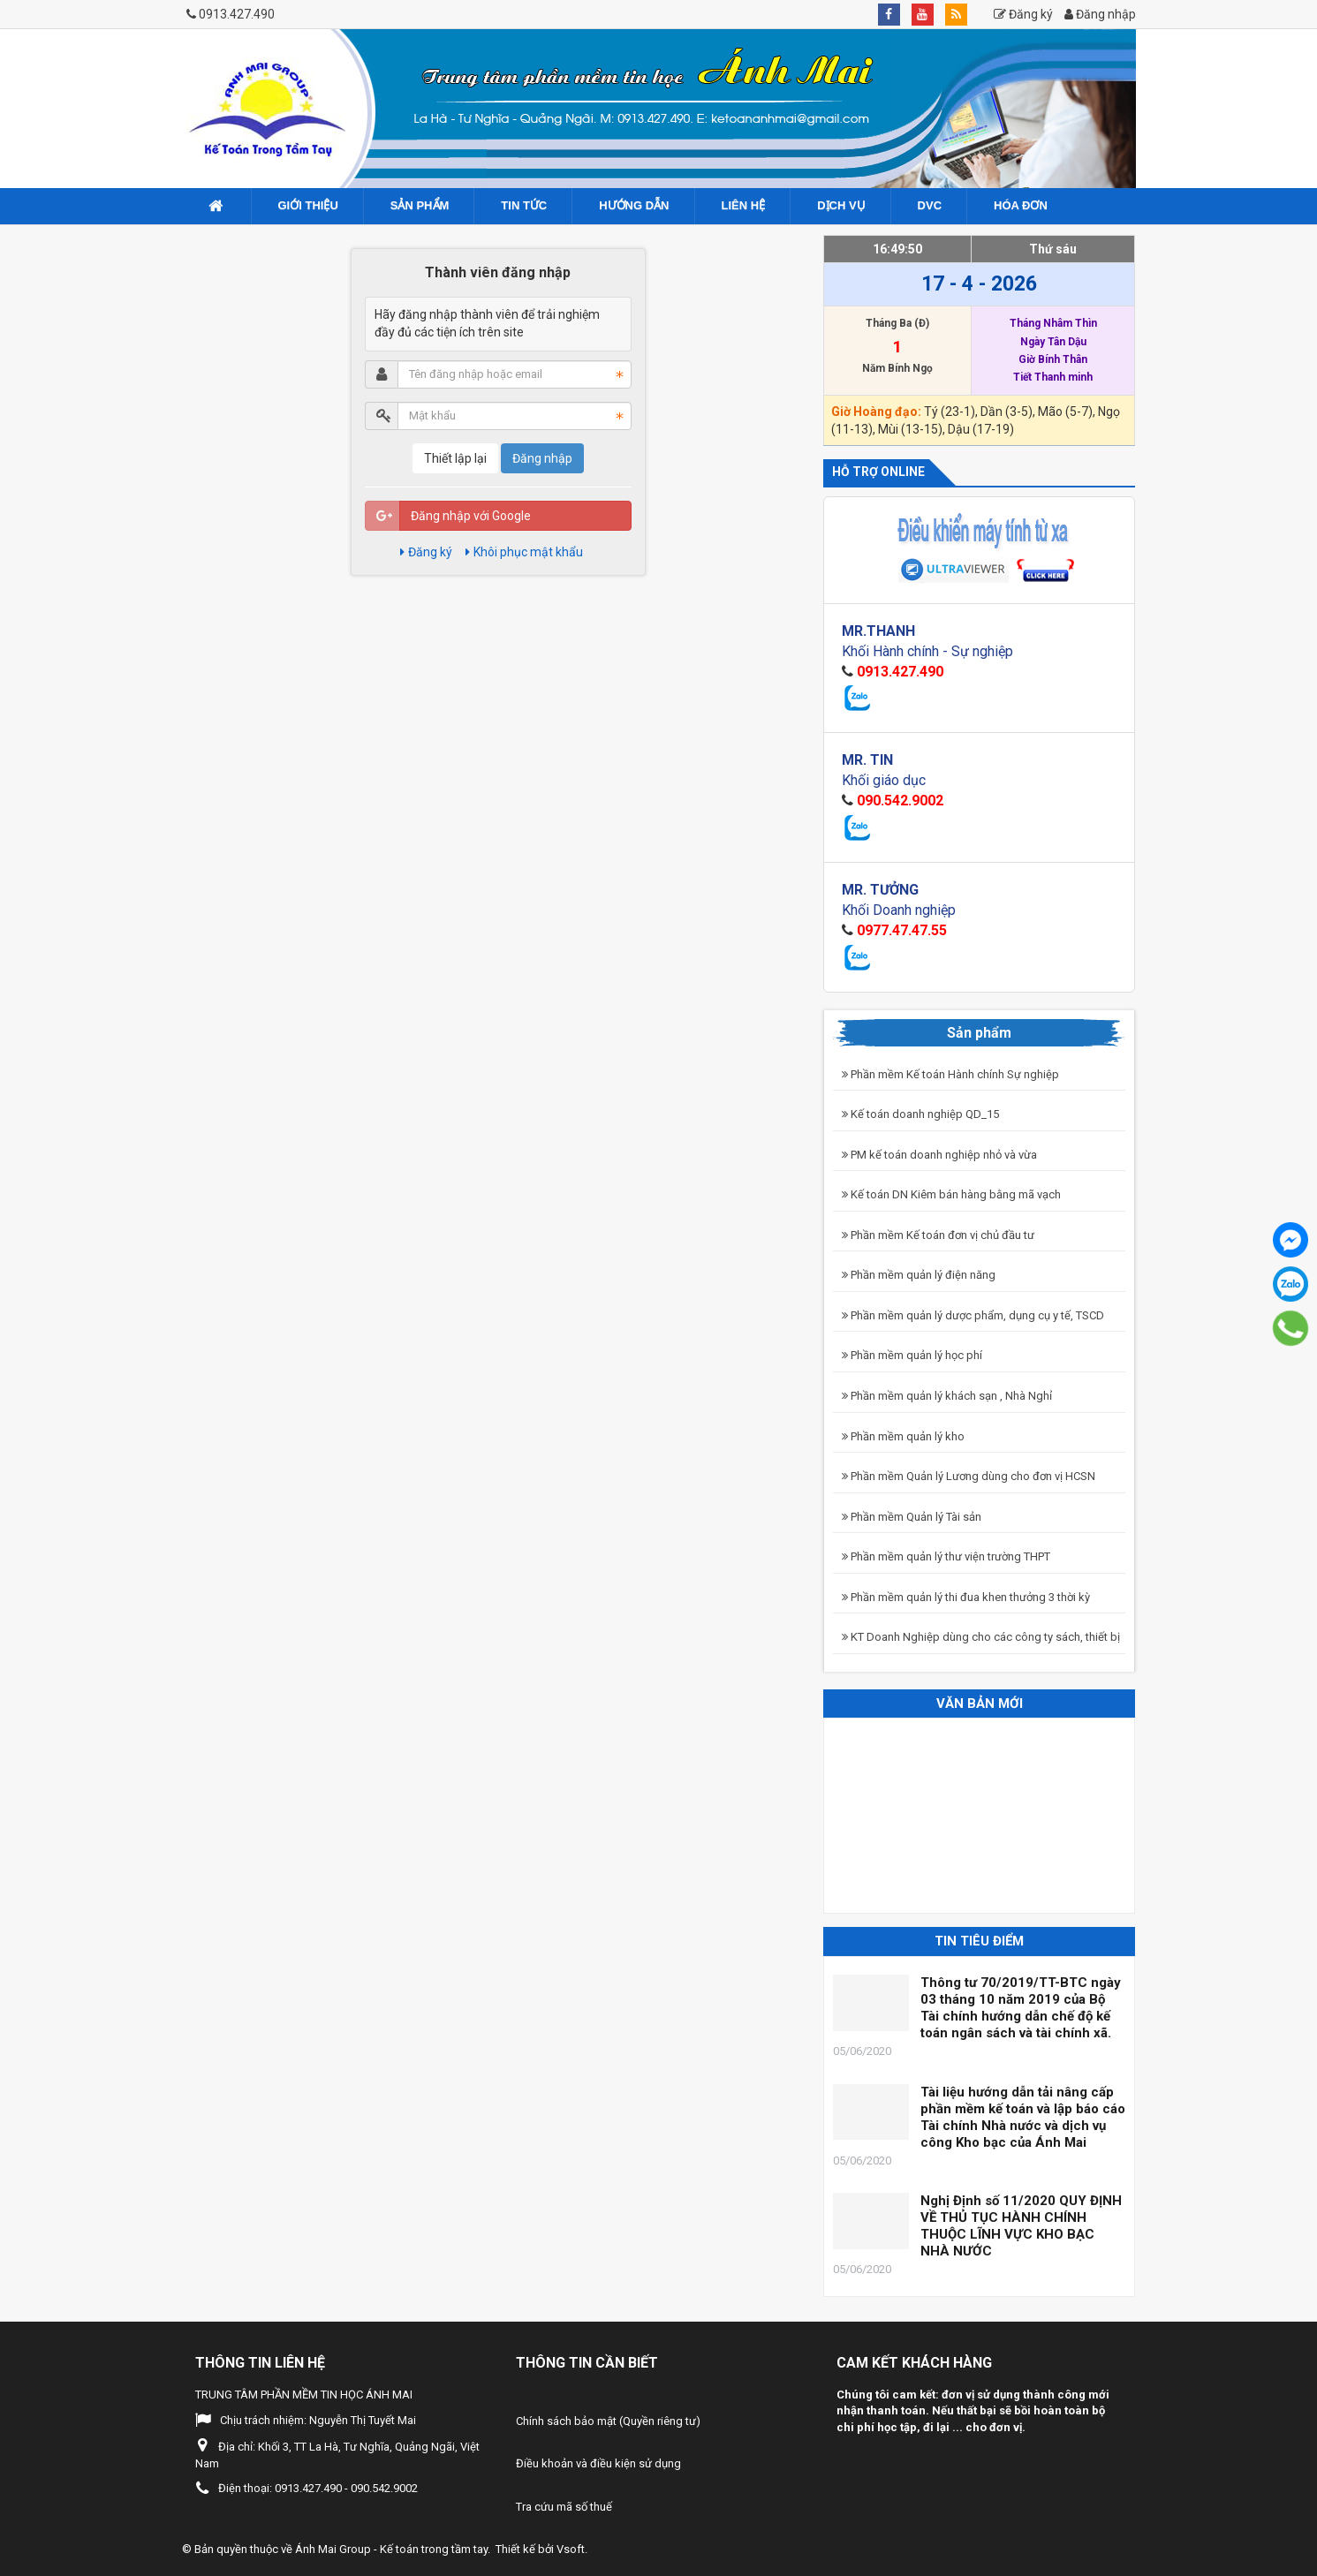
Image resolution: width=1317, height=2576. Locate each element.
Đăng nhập (1100, 14)
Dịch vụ (841, 205)
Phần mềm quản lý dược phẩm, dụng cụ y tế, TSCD (973, 1315)
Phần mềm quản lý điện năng (918, 1274)
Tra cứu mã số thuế (564, 2506)
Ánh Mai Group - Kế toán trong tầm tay (391, 2549)
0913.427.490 (237, 14)
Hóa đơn (1021, 205)
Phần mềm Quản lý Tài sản (911, 1516)
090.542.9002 (900, 800)
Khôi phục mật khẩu (524, 552)
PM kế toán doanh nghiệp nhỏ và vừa (939, 1154)
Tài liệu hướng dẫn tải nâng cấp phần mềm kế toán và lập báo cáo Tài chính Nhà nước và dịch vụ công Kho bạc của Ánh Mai (1022, 2117)
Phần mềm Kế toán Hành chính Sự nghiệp (950, 1074)
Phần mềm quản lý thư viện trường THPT (946, 1556)
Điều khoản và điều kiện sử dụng (598, 2463)
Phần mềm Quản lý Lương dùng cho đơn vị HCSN (968, 1476)
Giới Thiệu (308, 205)
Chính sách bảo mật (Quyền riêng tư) (608, 2421)
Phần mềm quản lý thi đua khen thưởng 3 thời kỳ (966, 1597)
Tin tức (524, 205)
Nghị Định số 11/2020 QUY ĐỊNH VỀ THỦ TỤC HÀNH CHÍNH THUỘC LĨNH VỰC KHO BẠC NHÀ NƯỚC (1021, 2226)
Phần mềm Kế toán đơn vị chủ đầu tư (938, 1235)
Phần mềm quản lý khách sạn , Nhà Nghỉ (947, 1395)
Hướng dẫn (634, 205)
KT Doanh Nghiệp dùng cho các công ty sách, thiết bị (981, 1636)
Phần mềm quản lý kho (903, 1436)
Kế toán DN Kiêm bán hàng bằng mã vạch (951, 1194)
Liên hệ (744, 205)
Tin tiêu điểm (979, 1941)
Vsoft (570, 2549)
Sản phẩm (420, 205)
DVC (930, 205)
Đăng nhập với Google (471, 516)
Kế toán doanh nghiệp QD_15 (920, 1114)
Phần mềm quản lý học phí (912, 1355)
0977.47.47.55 (902, 930)
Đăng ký (1023, 14)
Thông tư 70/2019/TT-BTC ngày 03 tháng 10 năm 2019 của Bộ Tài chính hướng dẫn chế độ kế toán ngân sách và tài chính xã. (1020, 2008)
